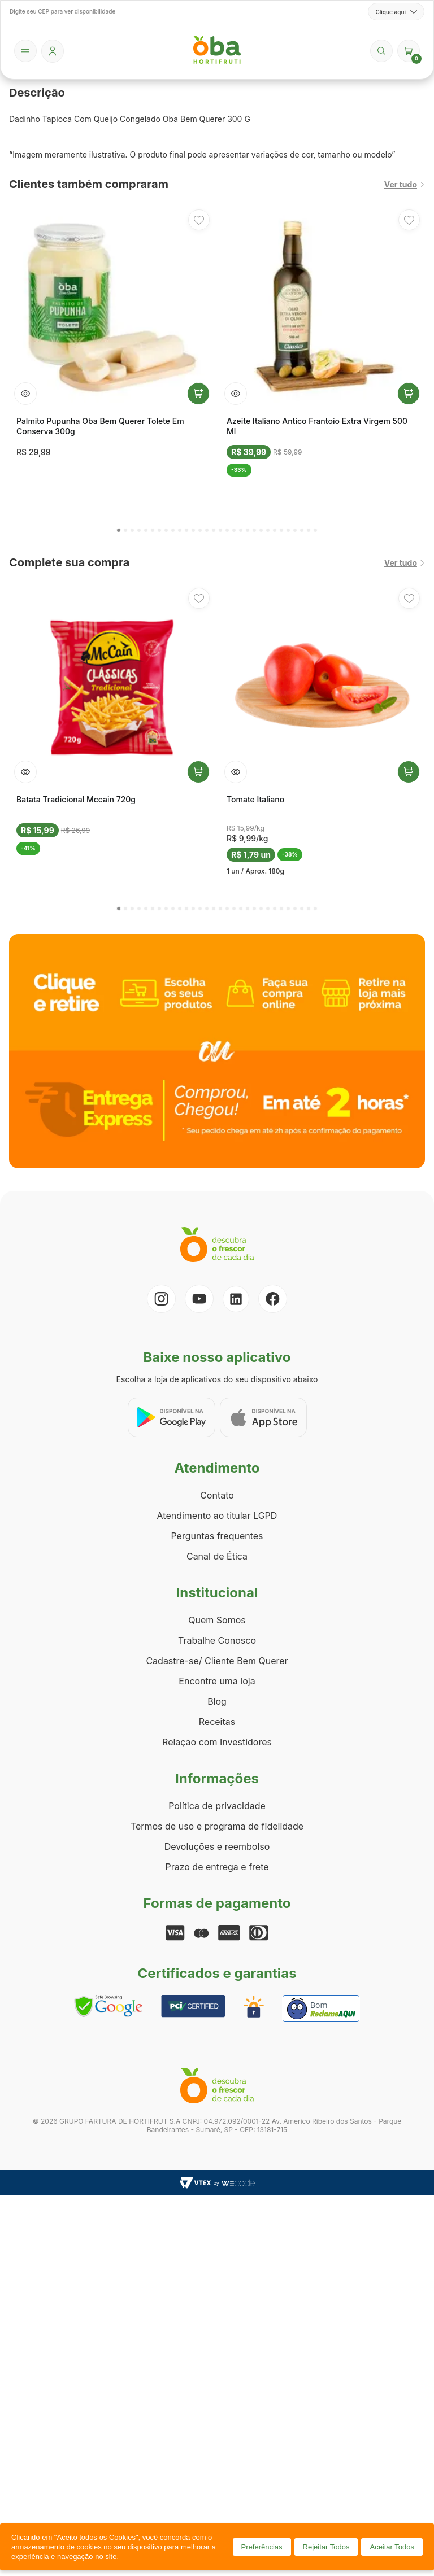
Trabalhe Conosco (217, 1640)
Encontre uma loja (217, 1681)
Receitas (217, 1721)
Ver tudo (404, 184)
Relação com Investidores (217, 1742)
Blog (217, 1701)
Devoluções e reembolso (217, 1846)
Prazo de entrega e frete (216, 1866)
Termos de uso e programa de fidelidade (217, 1826)
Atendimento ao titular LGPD (217, 1515)
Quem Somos (216, 1620)
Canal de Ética (217, 1556)
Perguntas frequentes (217, 1536)
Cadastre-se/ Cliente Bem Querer (217, 1660)
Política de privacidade (217, 1805)
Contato (217, 1495)
